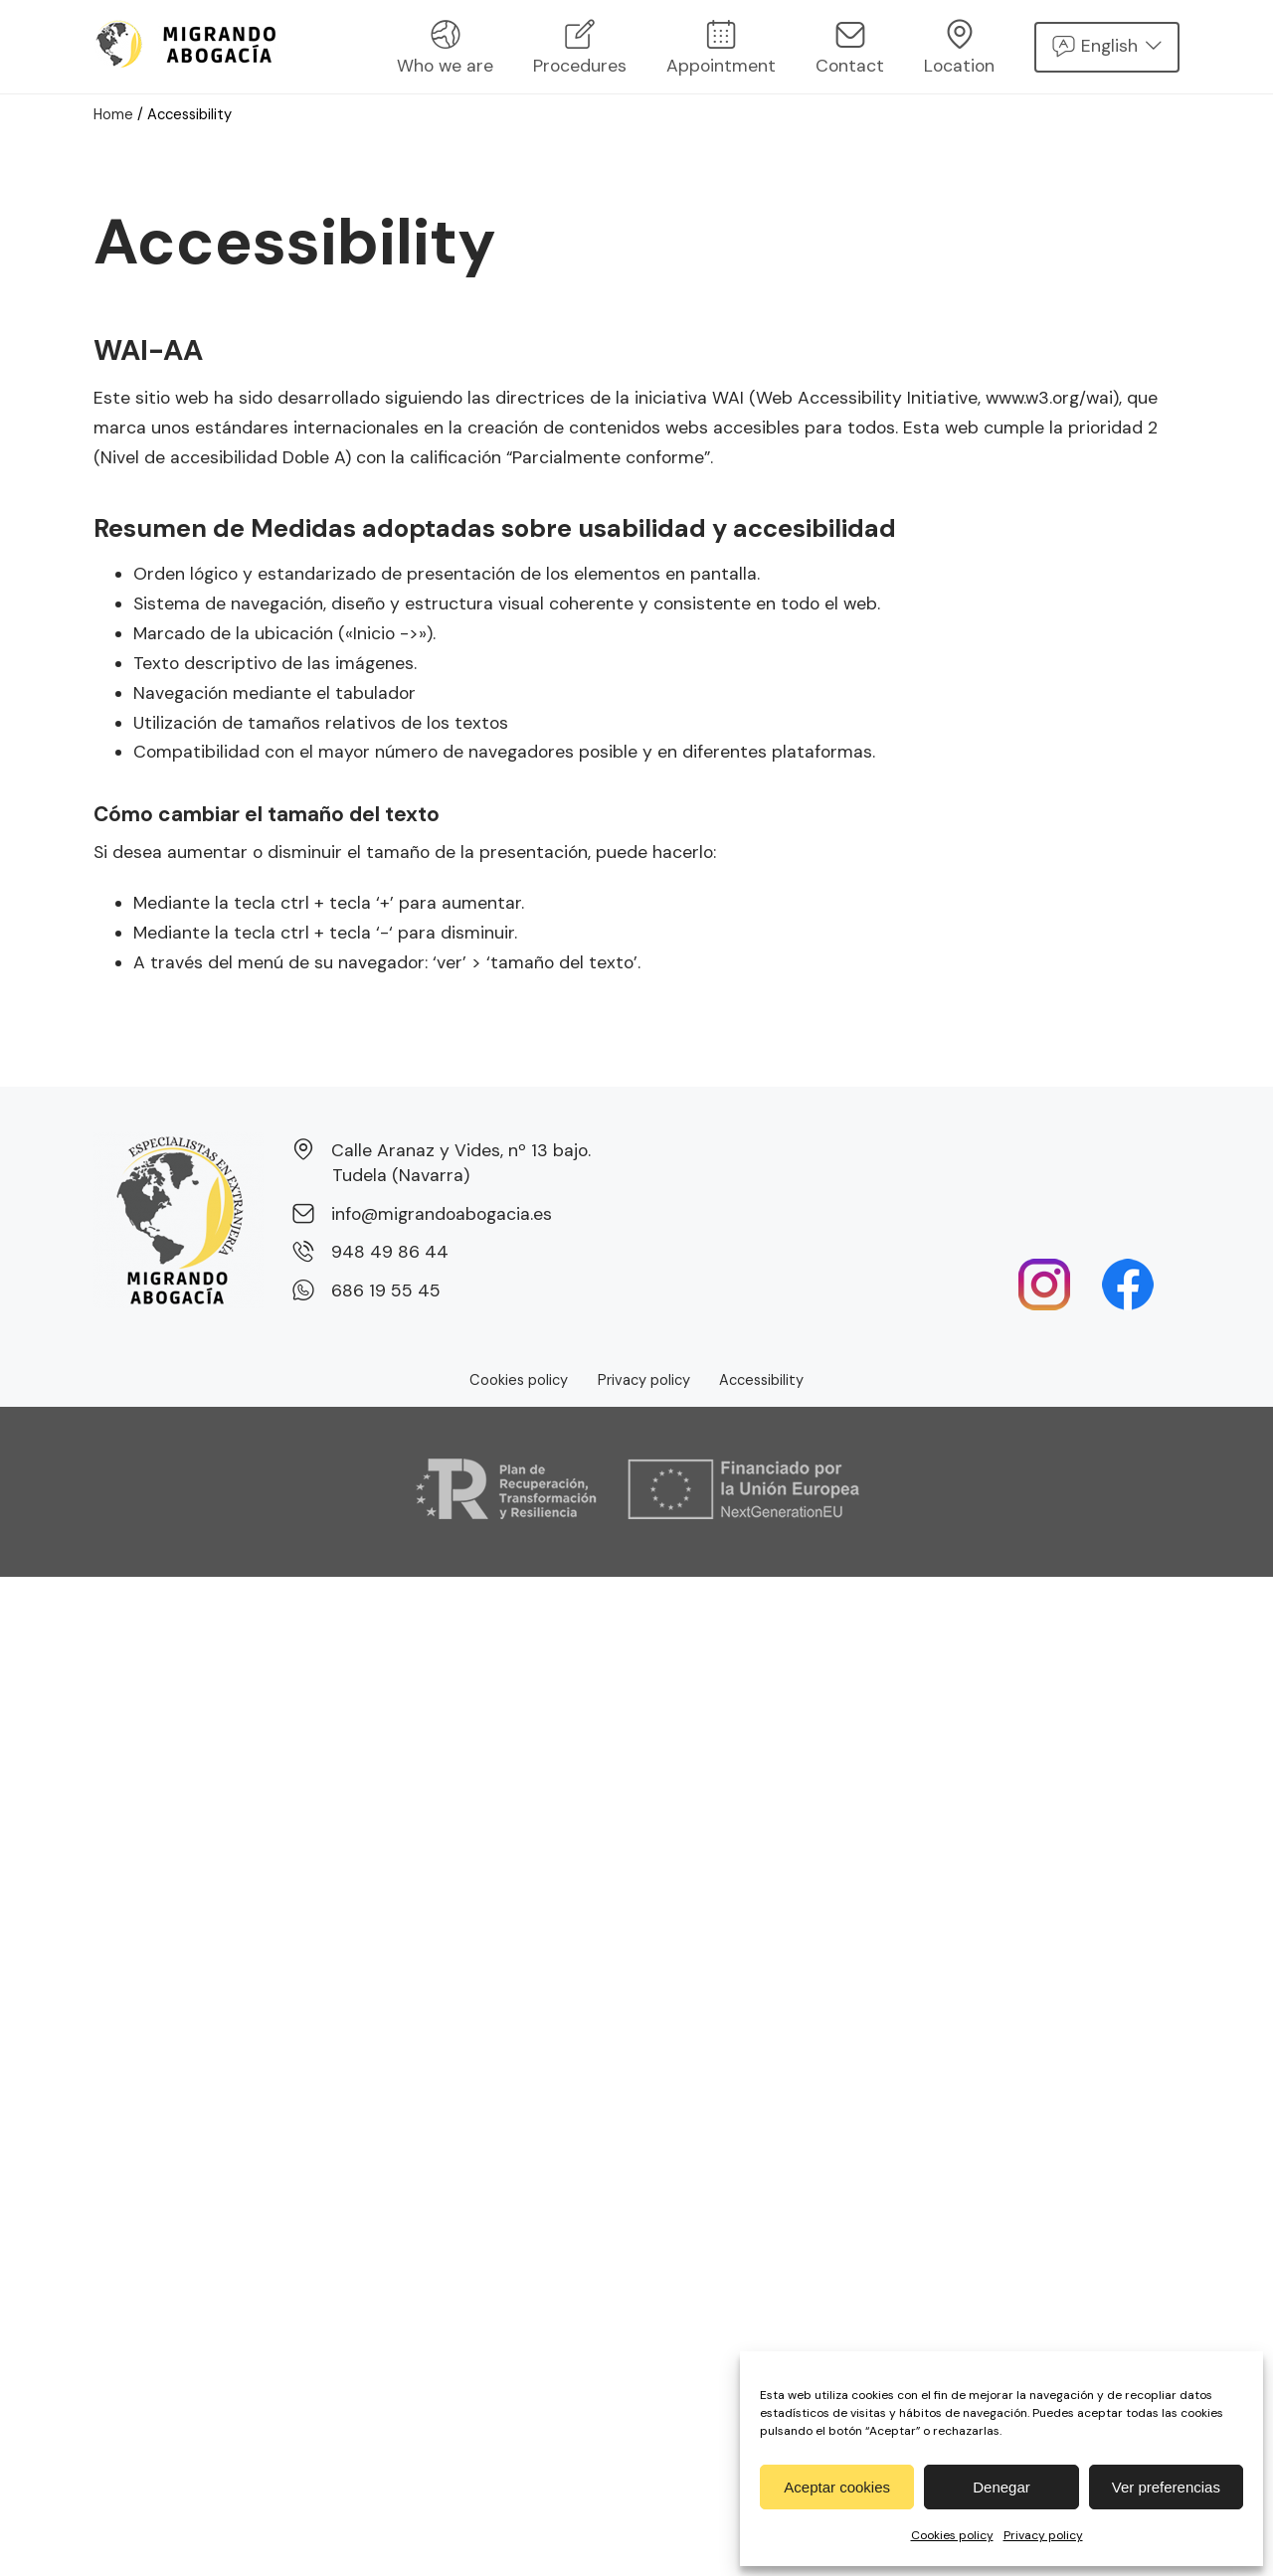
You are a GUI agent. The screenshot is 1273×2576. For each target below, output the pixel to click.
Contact (850, 48)
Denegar (1001, 2487)
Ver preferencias (1166, 2487)
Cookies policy (952, 2535)
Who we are (445, 48)
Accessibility (761, 1380)
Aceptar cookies (837, 2487)
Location (959, 48)
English (1109, 46)
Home (113, 114)
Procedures (580, 48)
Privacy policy (1043, 2535)
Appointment (721, 48)
